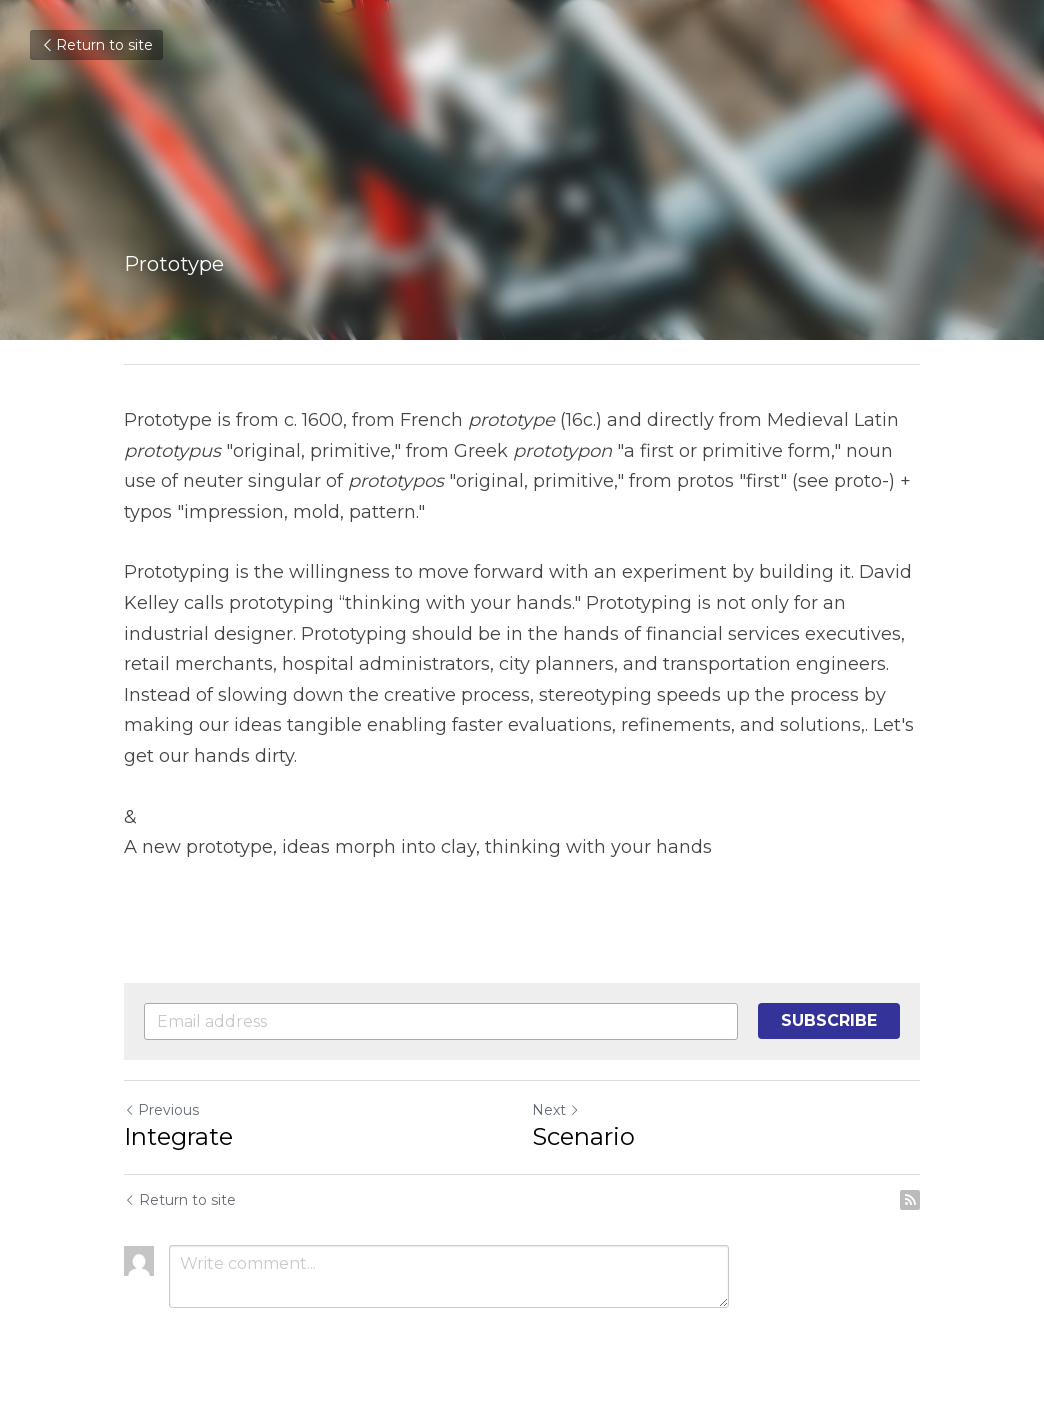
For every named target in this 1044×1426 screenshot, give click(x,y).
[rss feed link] (910, 1200)
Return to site (96, 45)
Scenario (583, 1136)
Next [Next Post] (556, 1110)
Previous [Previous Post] (161, 1110)
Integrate (178, 1136)
